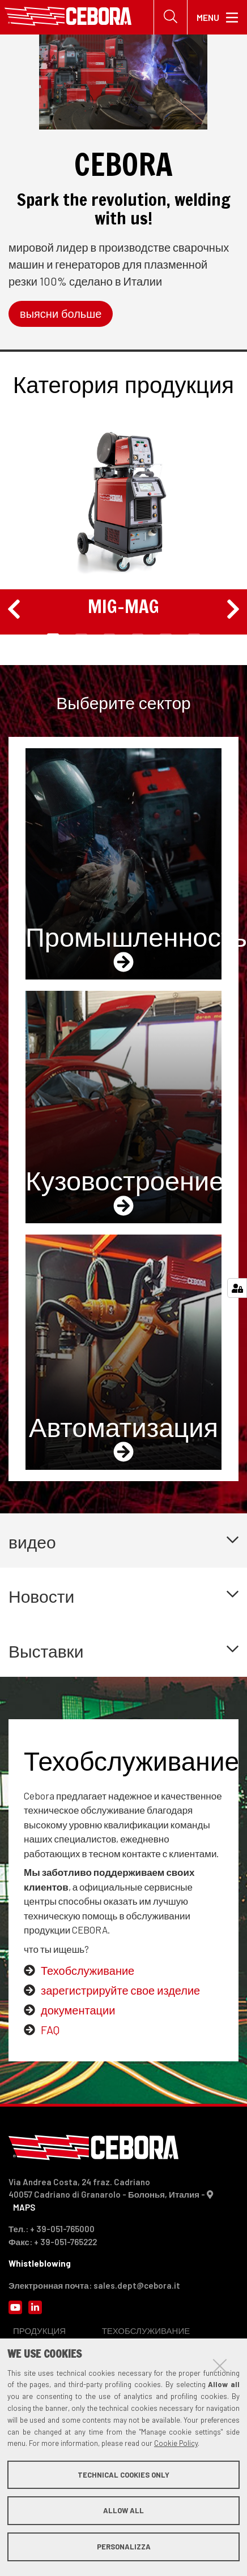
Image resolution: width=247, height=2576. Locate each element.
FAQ (50, 2029)
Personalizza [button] (124, 2546)
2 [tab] (81, 635)
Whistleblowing (39, 2263)
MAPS (24, 2207)
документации (78, 2010)
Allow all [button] (123, 2510)
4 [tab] (137, 635)
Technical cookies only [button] (123, 2474)
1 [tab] (52, 635)
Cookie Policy (176, 2443)
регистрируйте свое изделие (126, 1990)
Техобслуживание (87, 1970)
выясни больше (60, 313)
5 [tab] (165, 635)
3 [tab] (109, 635)
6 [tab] (194, 635)
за (46, 1990)
